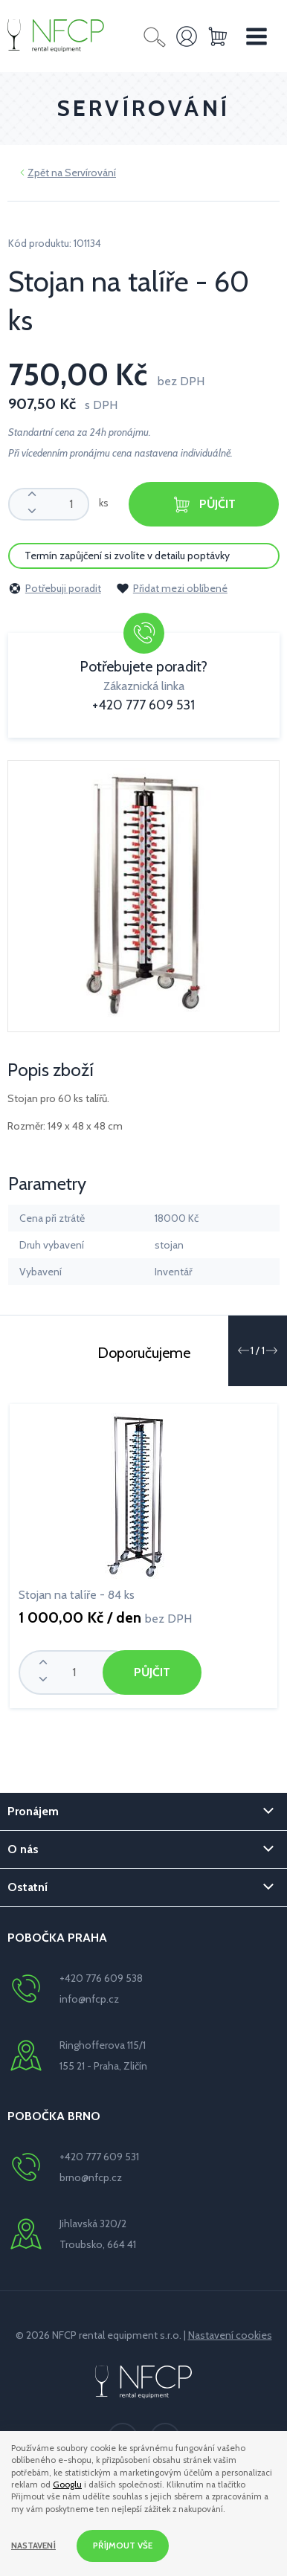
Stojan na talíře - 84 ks (77, 1595)
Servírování (90, 172)
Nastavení (33, 2545)
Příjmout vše (122, 2545)
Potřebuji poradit (54, 588)
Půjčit (204, 505)
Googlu (67, 2484)
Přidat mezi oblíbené (172, 588)
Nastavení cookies (230, 2335)
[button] (243, 1350)
